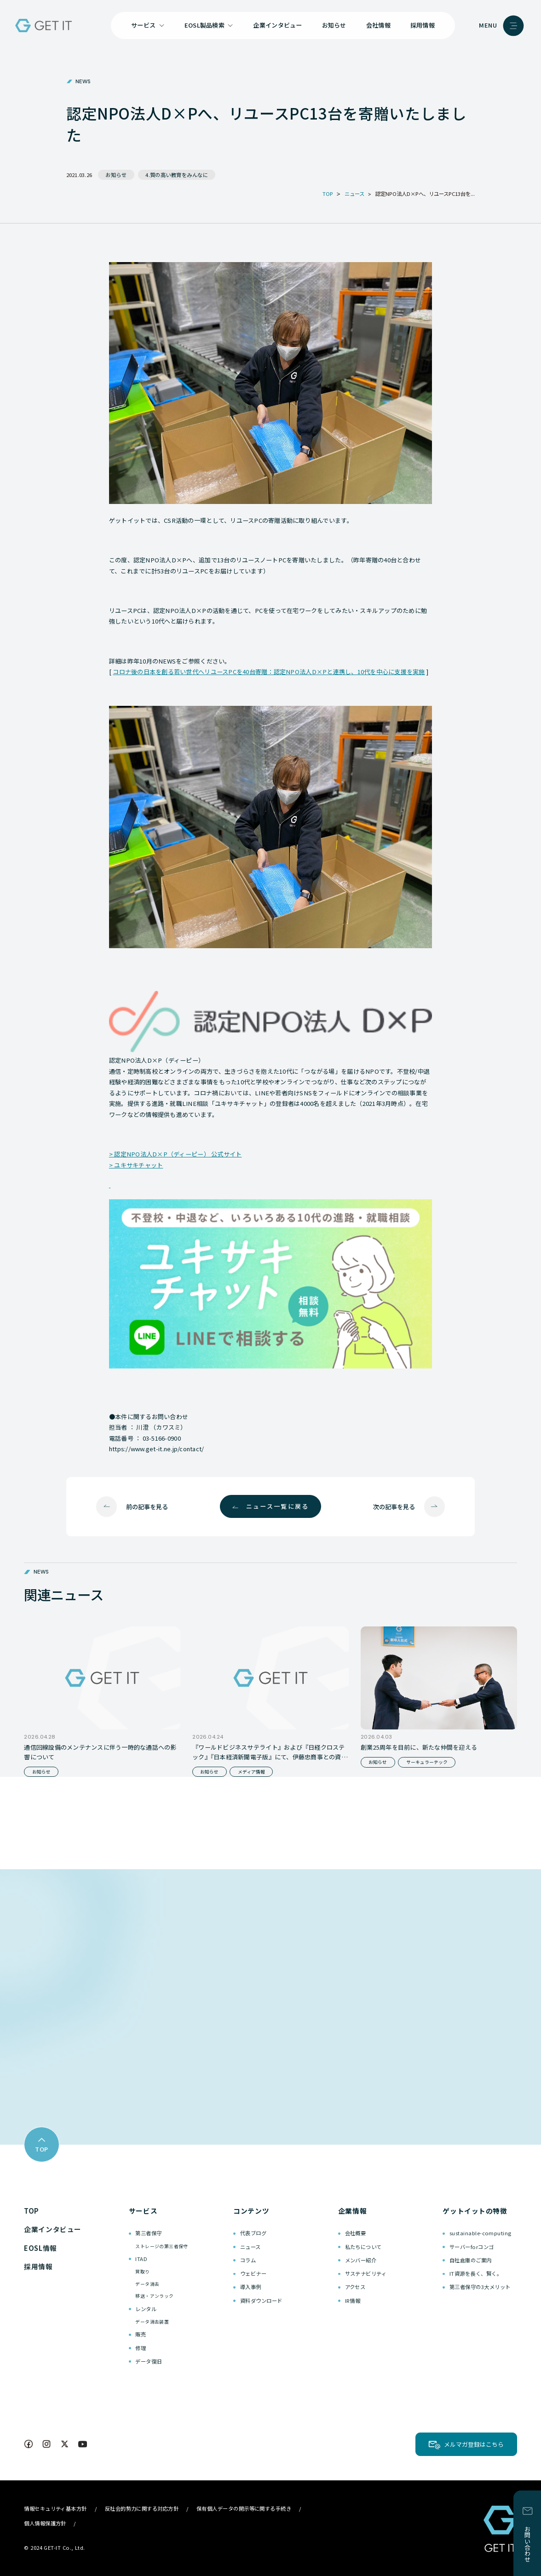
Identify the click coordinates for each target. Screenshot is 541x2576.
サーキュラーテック (427, 1762)
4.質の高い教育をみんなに (176, 174)
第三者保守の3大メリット (480, 2286)
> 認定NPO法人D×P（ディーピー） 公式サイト (175, 1154)
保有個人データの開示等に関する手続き (243, 2508)
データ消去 (147, 2284)
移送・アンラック (154, 2296)
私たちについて (363, 2246)
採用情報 (422, 25)
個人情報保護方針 (45, 2523)
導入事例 (250, 2286)
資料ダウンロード (261, 2300)
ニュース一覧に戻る (277, 1506)
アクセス (355, 2286)
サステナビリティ (366, 2273)
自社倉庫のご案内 (470, 2260)
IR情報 (353, 2300)
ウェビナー (253, 2273)
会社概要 (355, 2233)
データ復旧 (148, 2361)
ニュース (250, 2246)
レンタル (145, 2309)
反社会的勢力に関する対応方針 (141, 2508)
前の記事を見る (147, 1506)
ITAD (141, 2258)
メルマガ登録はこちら (474, 2444)
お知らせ (334, 25)
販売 (140, 2334)
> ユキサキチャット (136, 1165)
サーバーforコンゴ (471, 2246)
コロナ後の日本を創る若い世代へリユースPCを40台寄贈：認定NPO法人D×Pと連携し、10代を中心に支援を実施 (269, 671)
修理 (140, 2348)
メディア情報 (251, 1772)
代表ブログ (253, 2233)
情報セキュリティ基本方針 (55, 2508)
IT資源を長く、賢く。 (475, 2273)
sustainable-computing (480, 2233)
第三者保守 (148, 2233)
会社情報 (378, 25)
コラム (248, 2260)
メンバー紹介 (361, 2260)
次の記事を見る (394, 1506)
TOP (31, 2210)
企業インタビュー (277, 25)
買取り (142, 2271)
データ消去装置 (152, 2321)
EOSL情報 (40, 2248)
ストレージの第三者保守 (161, 2246)
